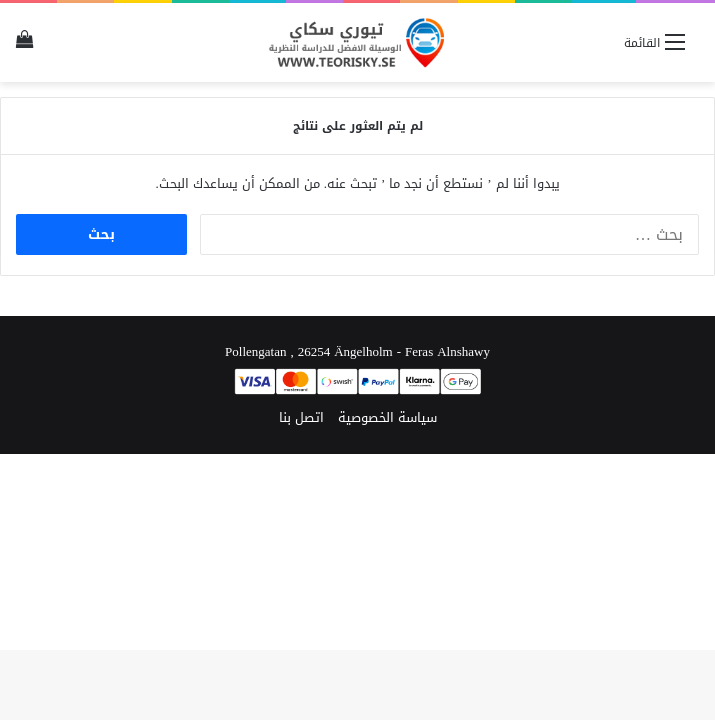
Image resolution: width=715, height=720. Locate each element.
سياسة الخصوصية (387, 417)
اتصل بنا (301, 417)
